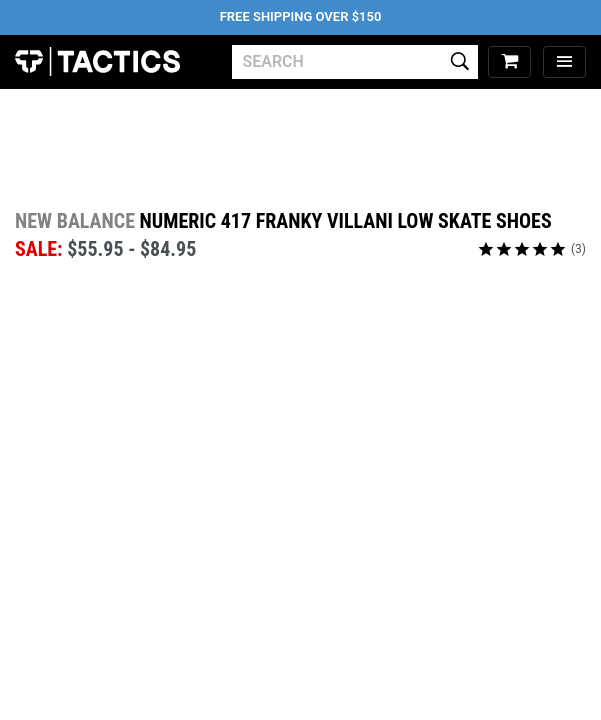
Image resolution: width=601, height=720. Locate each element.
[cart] (509, 62)
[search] (355, 62)
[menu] (564, 62)
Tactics (97, 62)
